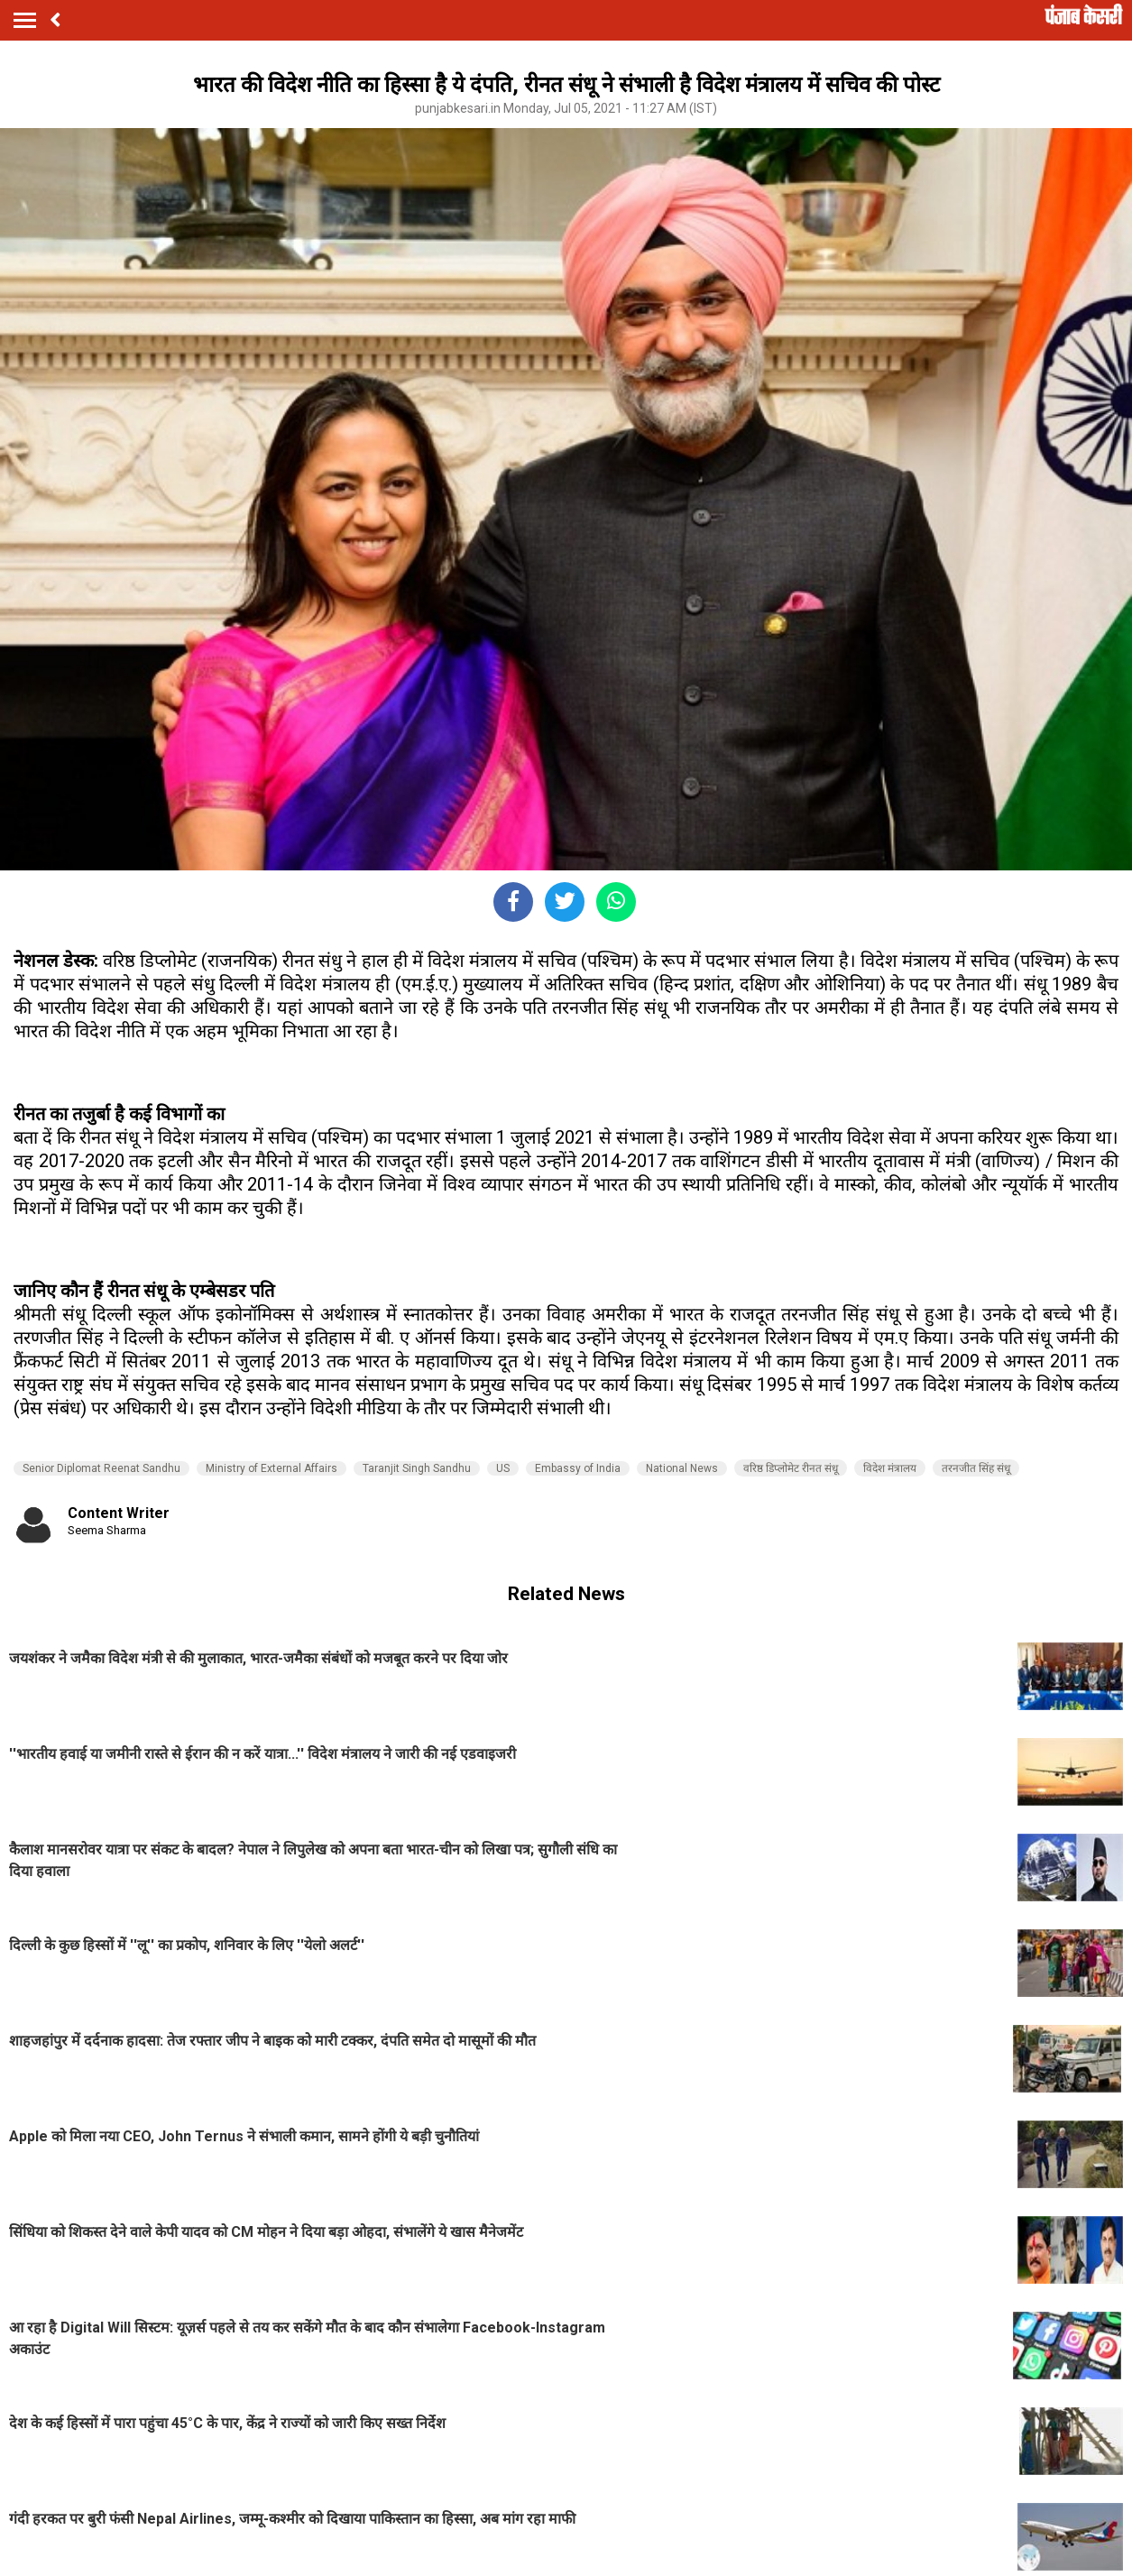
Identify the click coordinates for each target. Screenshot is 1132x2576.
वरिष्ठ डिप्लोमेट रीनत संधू (790, 1468)
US (503, 1468)
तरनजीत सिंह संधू (976, 1468)
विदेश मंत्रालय (889, 1468)
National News (682, 1468)
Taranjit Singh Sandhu (417, 1468)
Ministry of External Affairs (271, 1468)
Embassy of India (578, 1468)
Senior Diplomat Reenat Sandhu (101, 1468)
